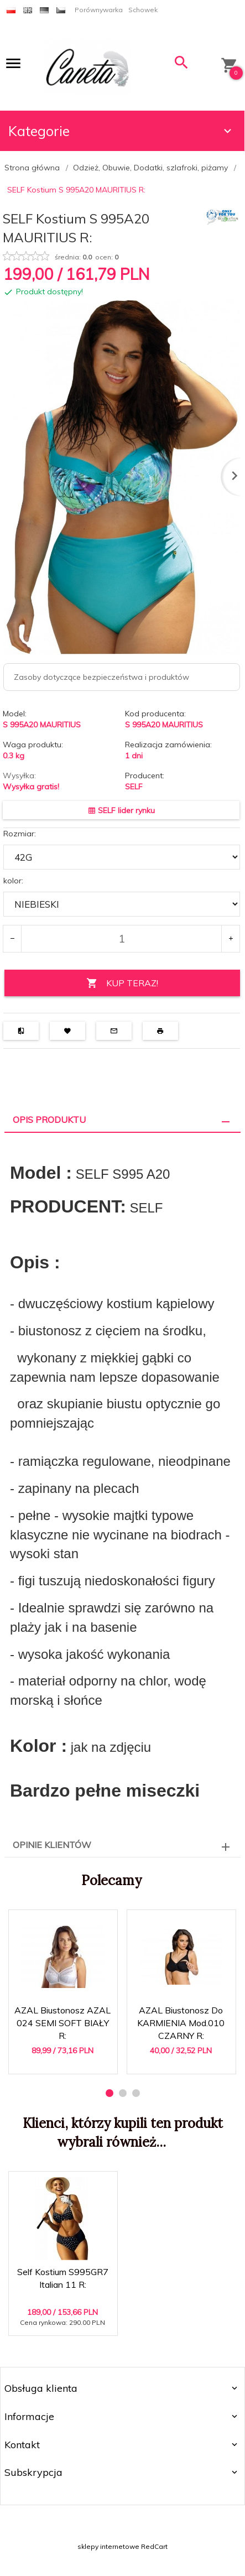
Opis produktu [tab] (49, 1119)
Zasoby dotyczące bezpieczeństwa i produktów (101, 677)
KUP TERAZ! (122, 983)
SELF (134, 787)
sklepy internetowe (108, 2546)
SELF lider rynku (121, 810)
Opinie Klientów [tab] (52, 1844)
